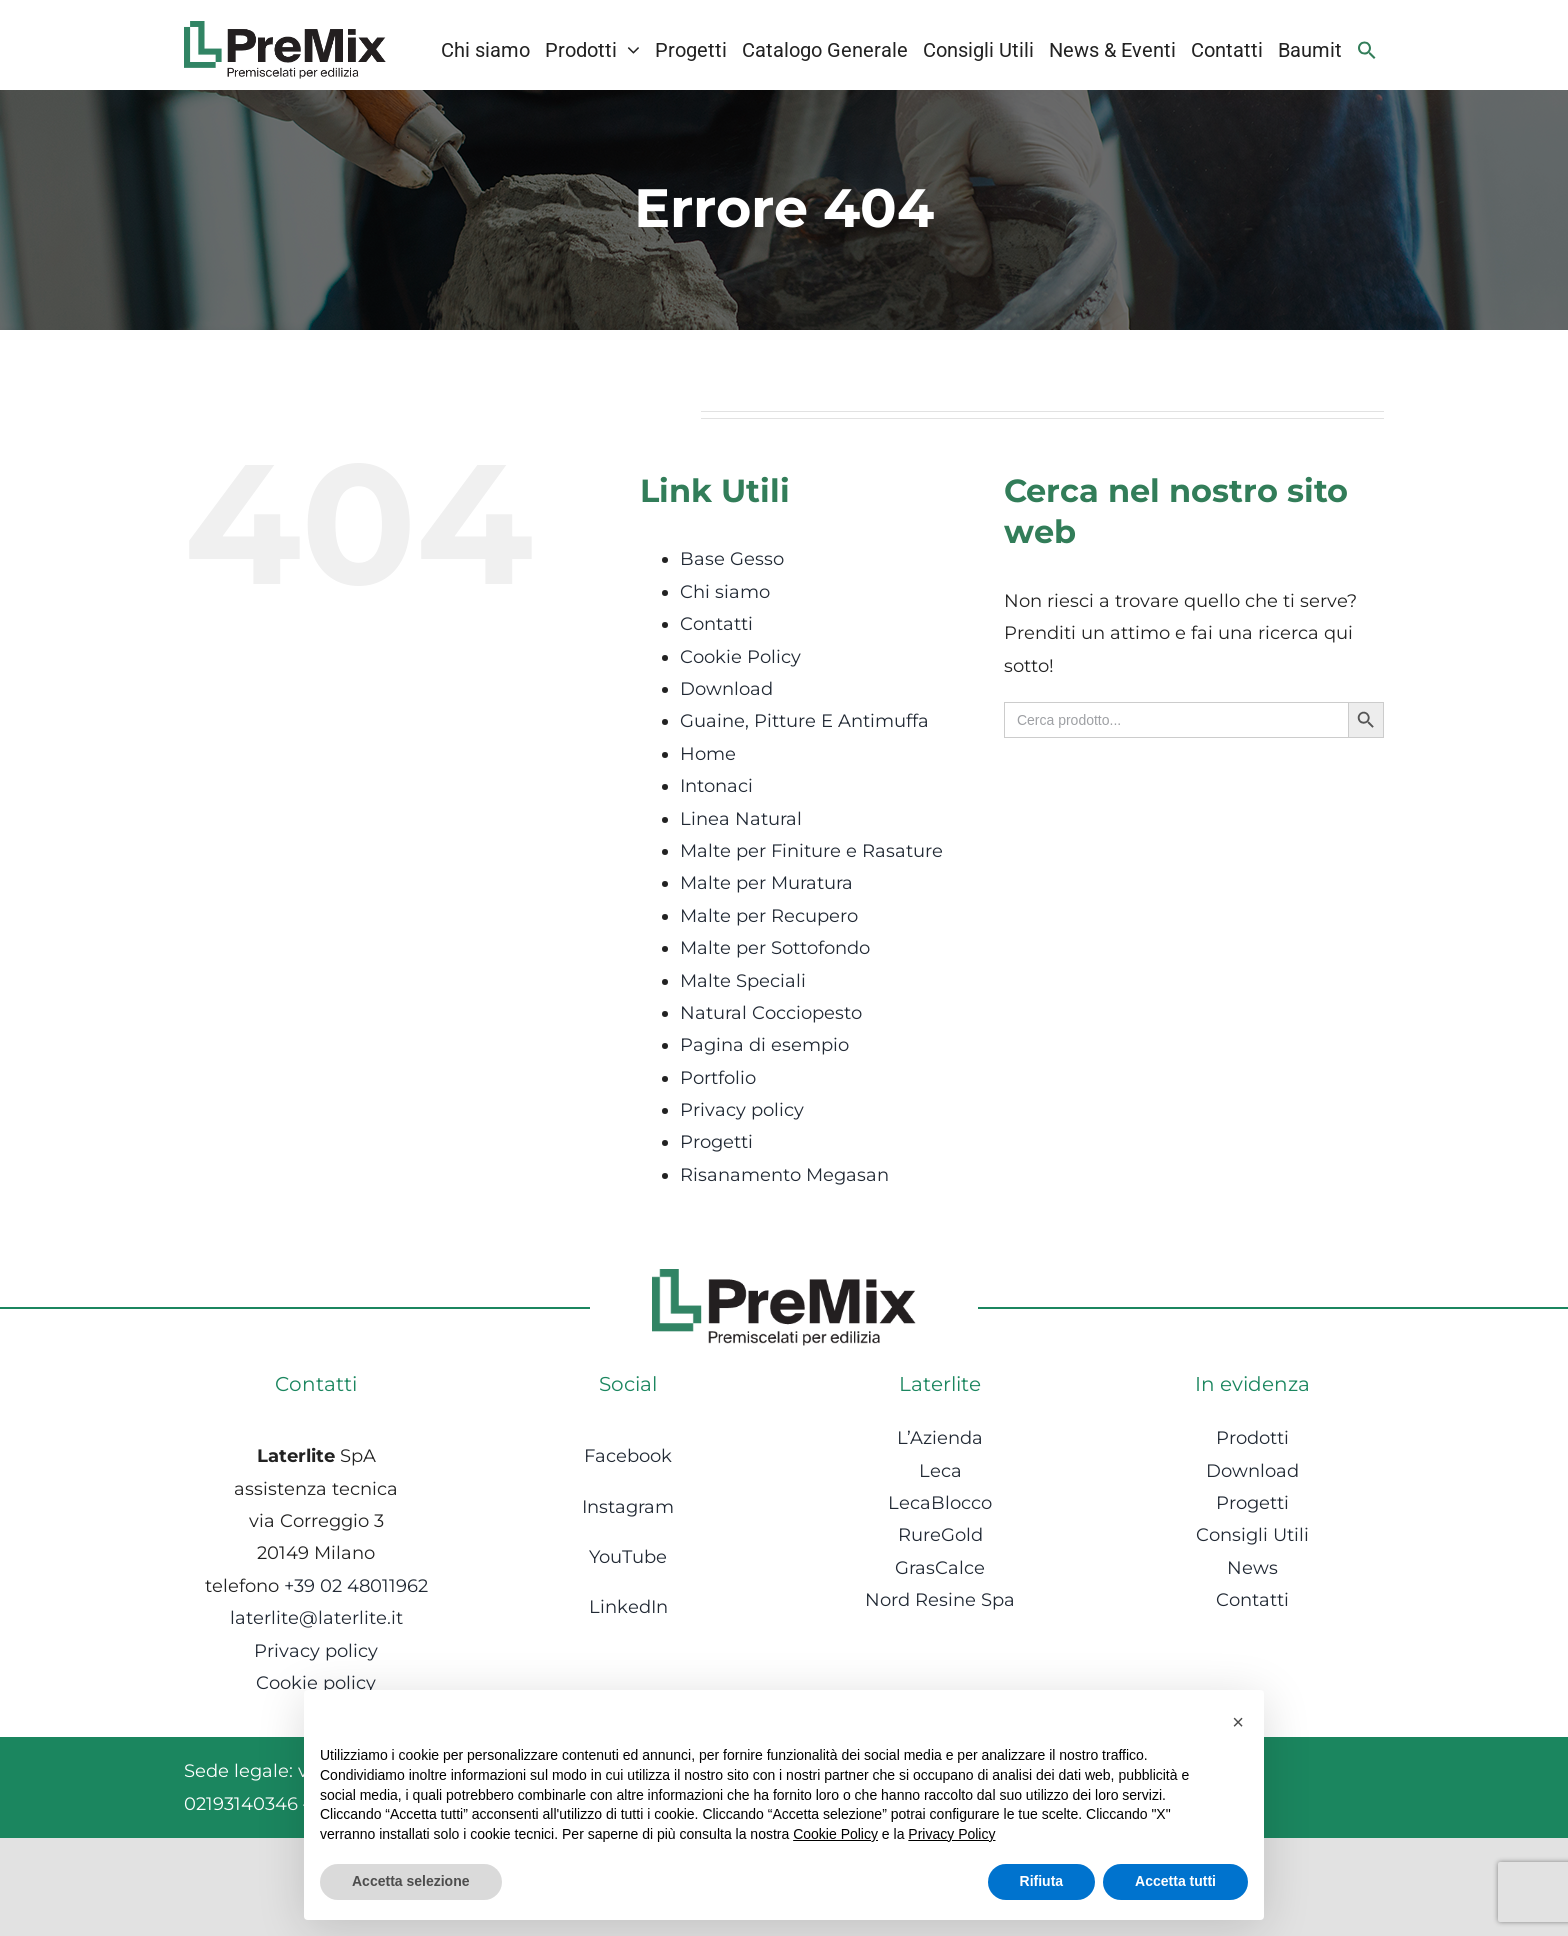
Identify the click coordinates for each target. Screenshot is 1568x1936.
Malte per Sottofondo (775, 948)
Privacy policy (742, 1110)
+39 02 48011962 (356, 1586)
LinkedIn (628, 1607)
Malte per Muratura (766, 883)
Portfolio (718, 1078)
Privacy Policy (951, 1834)
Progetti (716, 1142)
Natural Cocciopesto (771, 1013)
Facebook (628, 1456)
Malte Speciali (743, 981)
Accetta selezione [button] (411, 1881)
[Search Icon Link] (1367, 50)
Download (726, 689)
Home (708, 754)
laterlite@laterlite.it (316, 1618)
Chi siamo (725, 592)
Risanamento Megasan (784, 1175)
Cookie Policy (740, 657)
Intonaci (716, 786)
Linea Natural (741, 819)
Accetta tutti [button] (1175, 1881)
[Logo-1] (285, 30)
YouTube (628, 1557)
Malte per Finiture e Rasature (811, 851)
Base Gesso (732, 559)
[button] (1238, 1722)
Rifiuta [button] (1042, 1881)
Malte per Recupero (769, 916)
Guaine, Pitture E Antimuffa (804, 721)
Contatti (716, 624)
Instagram (628, 1507)
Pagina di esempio (764, 1045)
